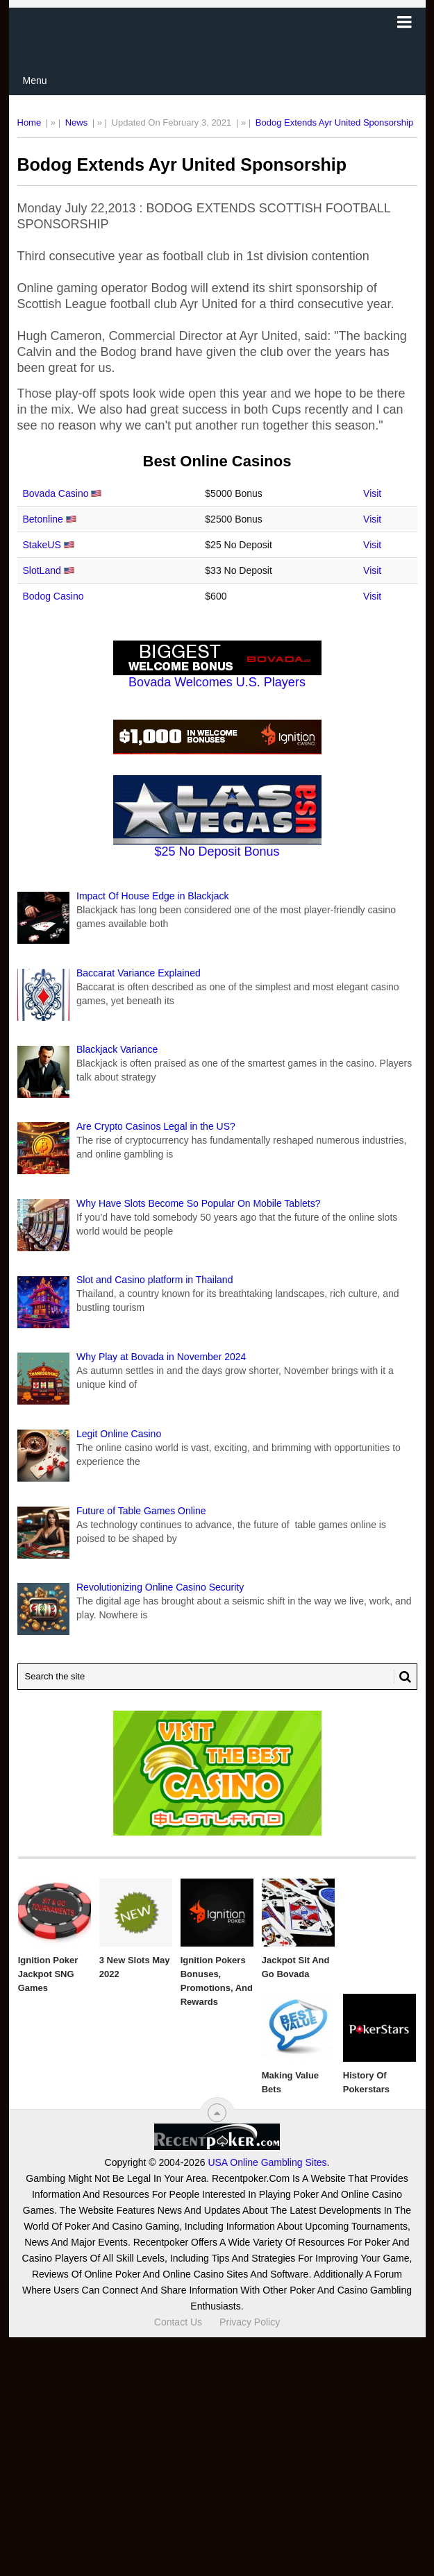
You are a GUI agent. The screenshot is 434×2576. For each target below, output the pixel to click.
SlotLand (42, 570)
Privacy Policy (249, 2322)
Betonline (43, 519)
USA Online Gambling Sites (267, 2162)
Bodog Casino (53, 596)
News (76, 122)
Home (29, 122)
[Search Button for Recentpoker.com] (403, 1677)
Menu (35, 80)
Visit (372, 493)
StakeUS (42, 544)
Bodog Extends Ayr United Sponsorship (334, 122)
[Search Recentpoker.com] (217, 1676)
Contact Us (178, 2322)
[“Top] (217, 2112)
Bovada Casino (56, 493)
